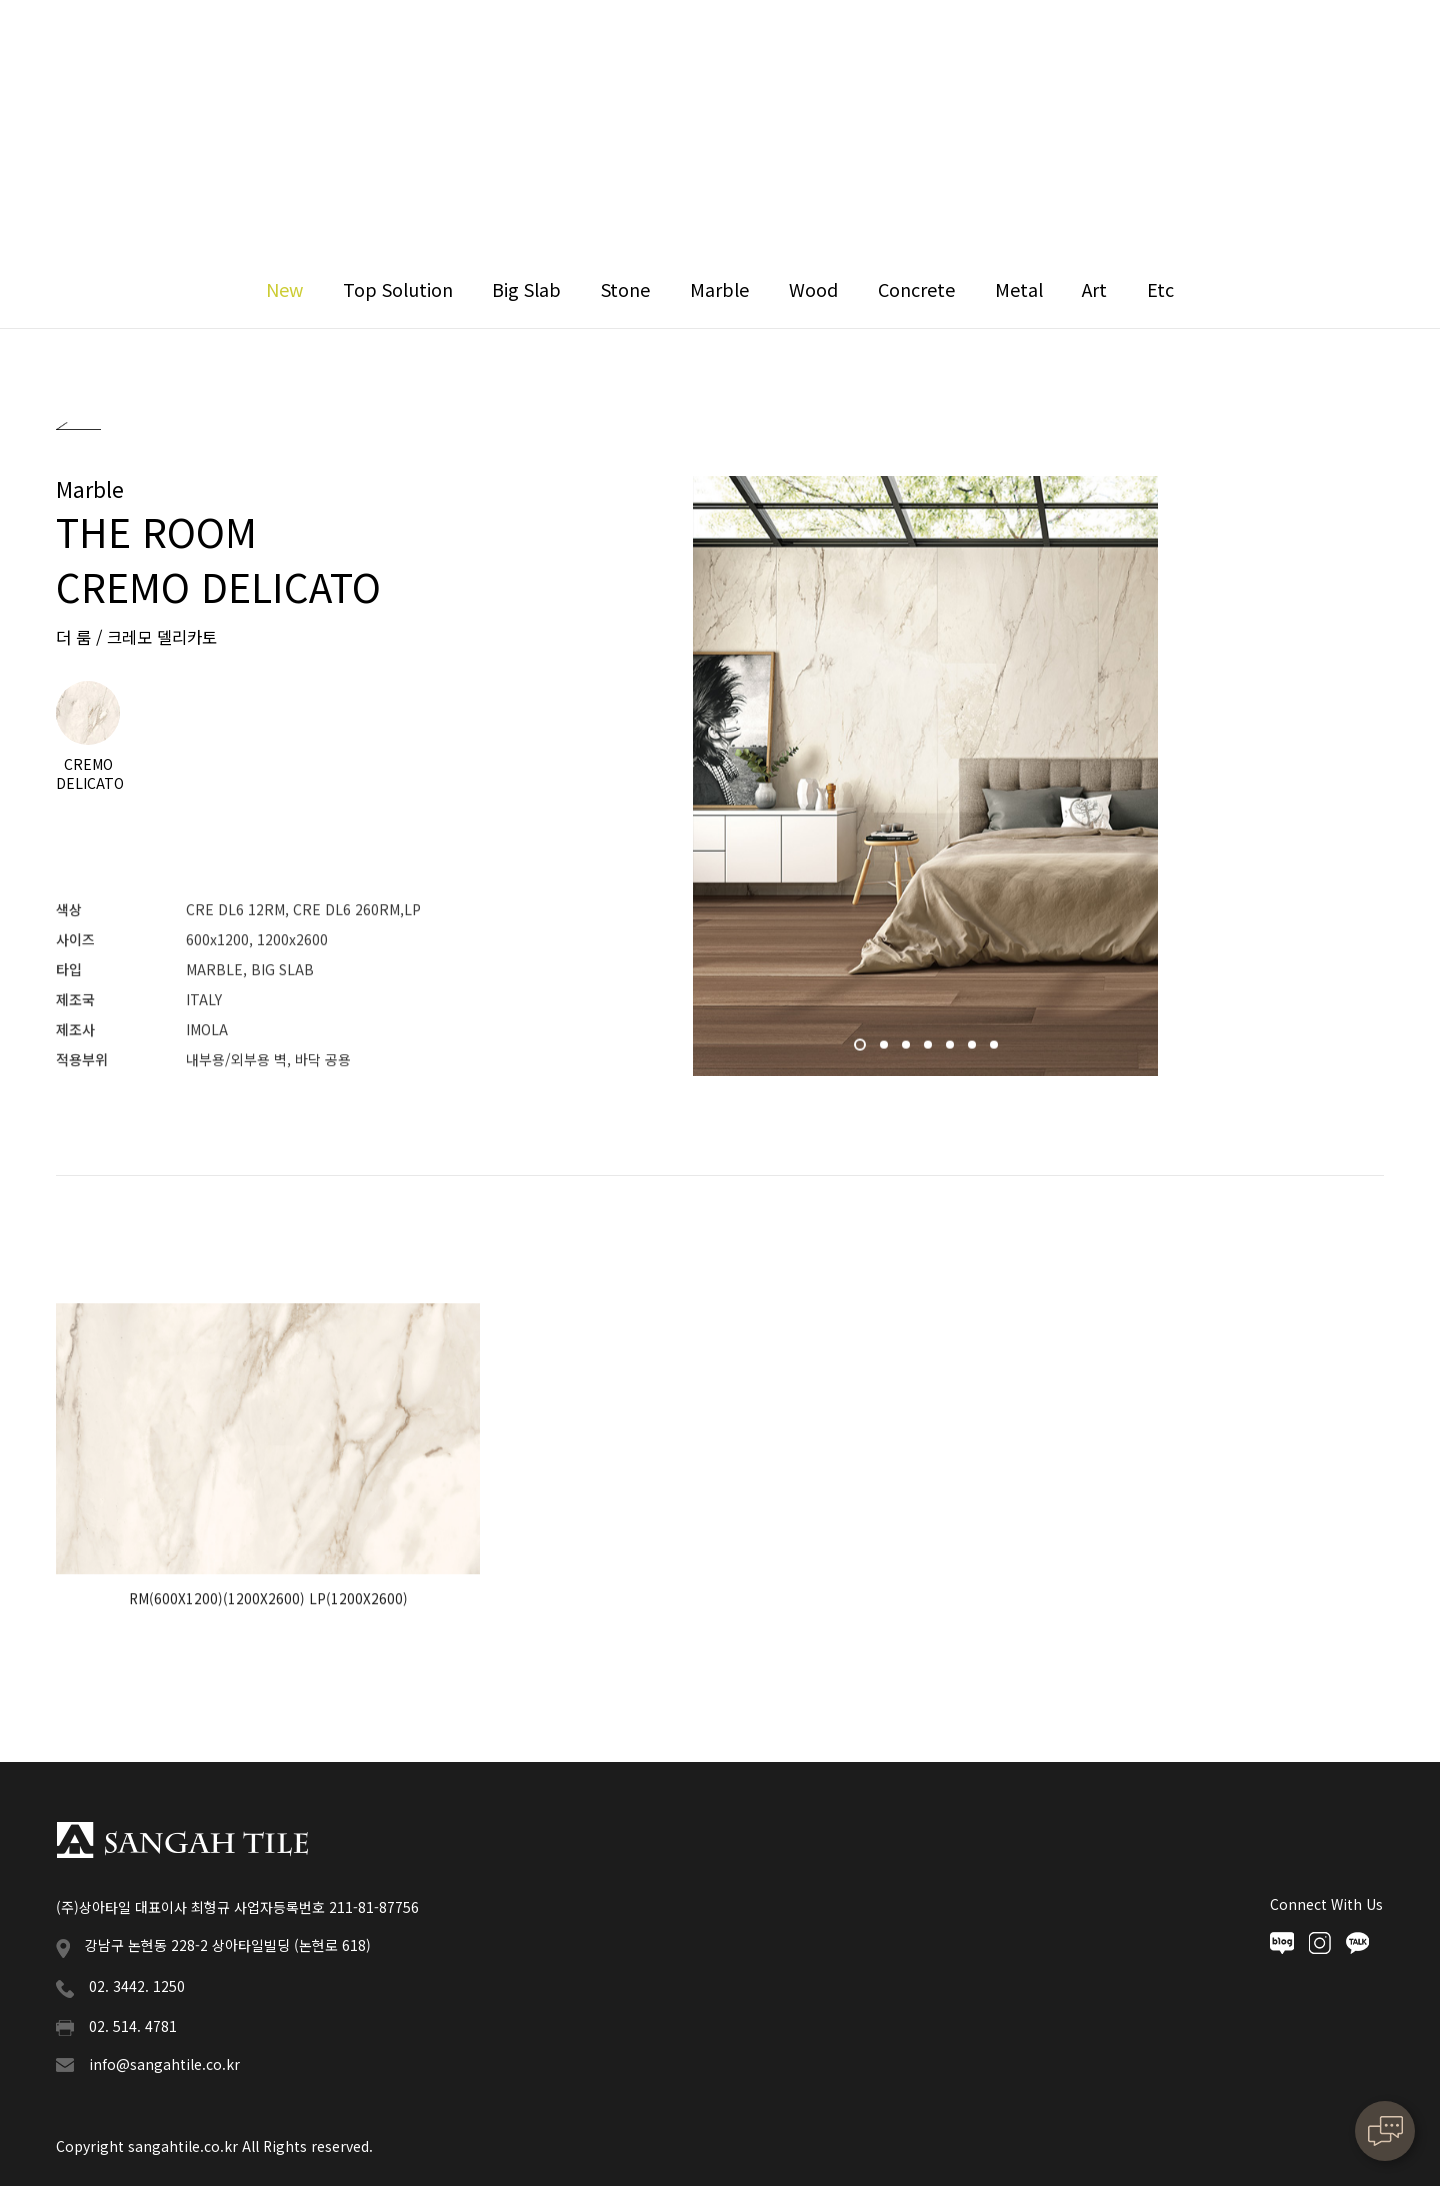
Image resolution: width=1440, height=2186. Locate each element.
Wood (813, 289)
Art (1094, 289)
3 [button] (908, 1053)
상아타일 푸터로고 (182, 1840)
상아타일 (110, 49)
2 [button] (886, 1053)
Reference (716, 49)
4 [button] (930, 1053)
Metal (1019, 289)
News (831, 49)
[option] (925, 779)
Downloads (953, 49)
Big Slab (526, 289)
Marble (719, 289)
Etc (1160, 289)
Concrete (916, 289)
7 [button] (996, 1053)
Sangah (452, 49)
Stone (625, 289)
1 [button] (862, 1053)
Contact (1085, 49)
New (284, 289)
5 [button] (952, 1053)
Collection (579, 49)
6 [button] (974, 1053)
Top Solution (398, 289)
